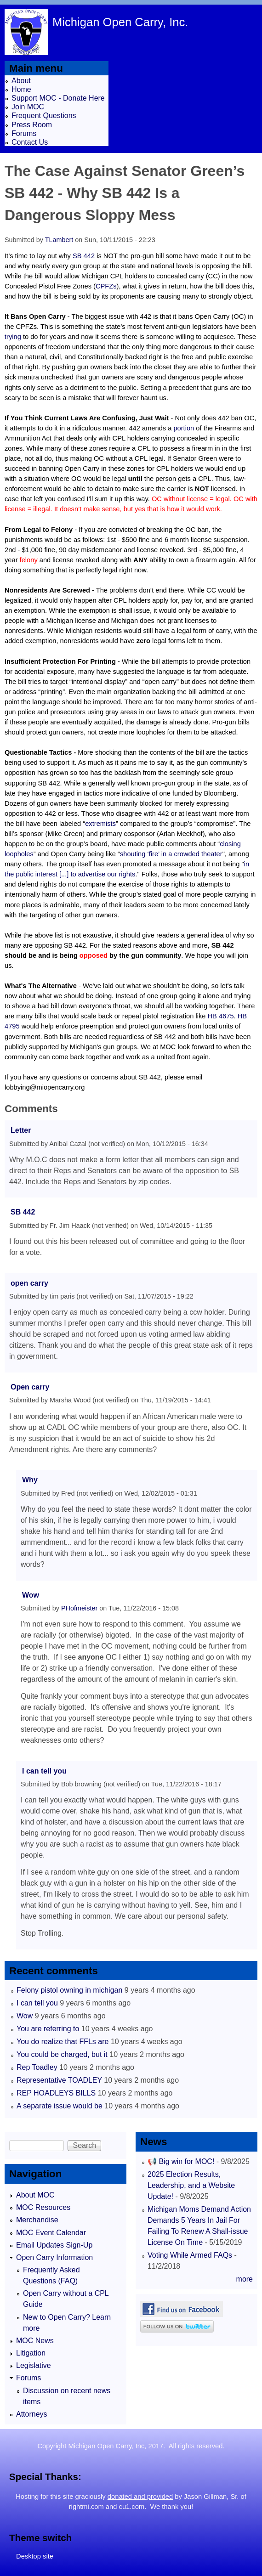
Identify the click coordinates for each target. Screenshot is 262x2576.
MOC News (35, 2340)
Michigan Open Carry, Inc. (120, 22)
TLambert (59, 239)
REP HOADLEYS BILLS (56, 2093)
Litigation (31, 2353)
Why (30, 1480)
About (21, 81)
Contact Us (29, 142)
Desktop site (34, 2556)
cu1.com (132, 2506)
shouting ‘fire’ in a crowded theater (171, 854)
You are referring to (48, 2029)
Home (21, 89)
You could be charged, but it (62, 2054)
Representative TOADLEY (59, 2080)
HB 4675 (221, 1016)
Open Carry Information (54, 2257)
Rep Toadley (37, 2067)
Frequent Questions (43, 115)
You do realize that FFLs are (62, 2041)
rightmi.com (86, 2506)
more (244, 2279)
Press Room (31, 125)
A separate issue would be (60, 2106)
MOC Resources (43, 2207)
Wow (30, 1595)
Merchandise (37, 2220)
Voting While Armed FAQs (190, 2255)
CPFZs (106, 286)
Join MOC (27, 107)
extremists (100, 823)
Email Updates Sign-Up (54, 2245)
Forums (23, 133)
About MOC (35, 2195)
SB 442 (84, 256)
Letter (21, 1130)
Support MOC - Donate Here (58, 98)
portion (183, 428)
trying (13, 336)
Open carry (30, 1387)
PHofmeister (79, 1608)
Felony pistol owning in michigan (69, 1990)
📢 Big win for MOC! (182, 2161)
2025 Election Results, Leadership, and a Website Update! (191, 2185)
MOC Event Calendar (51, 2233)
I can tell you (44, 1771)
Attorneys (31, 2414)
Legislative (33, 2365)
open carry (29, 1283)
